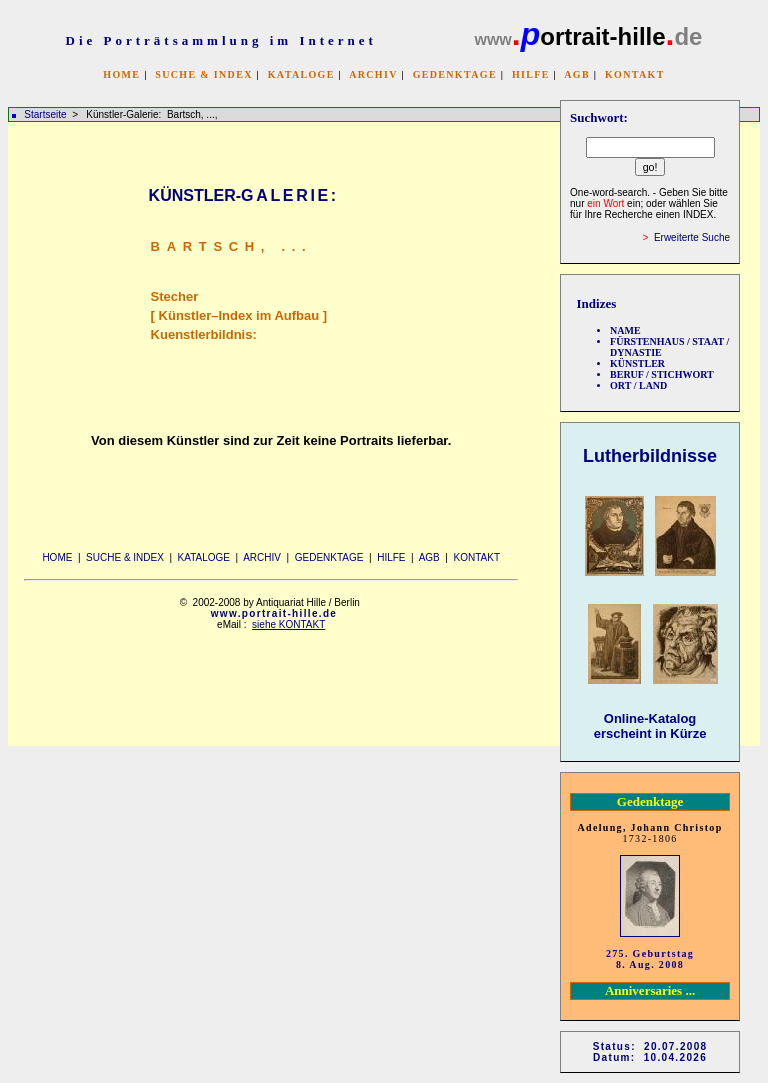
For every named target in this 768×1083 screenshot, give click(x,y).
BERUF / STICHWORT (662, 374)
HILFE (531, 74)
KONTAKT (635, 74)
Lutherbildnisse (650, 456)
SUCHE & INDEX (203, 74)
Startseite (45, 114)
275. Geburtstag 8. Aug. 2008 (650, 959)
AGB (577, 74)
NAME (625, 330)
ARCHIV (373, 74)
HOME (121, 74)
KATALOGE (301, 74)
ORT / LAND (638, 385)
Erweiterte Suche (692, 237)
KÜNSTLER (637, 363)
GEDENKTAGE (455, 74)
